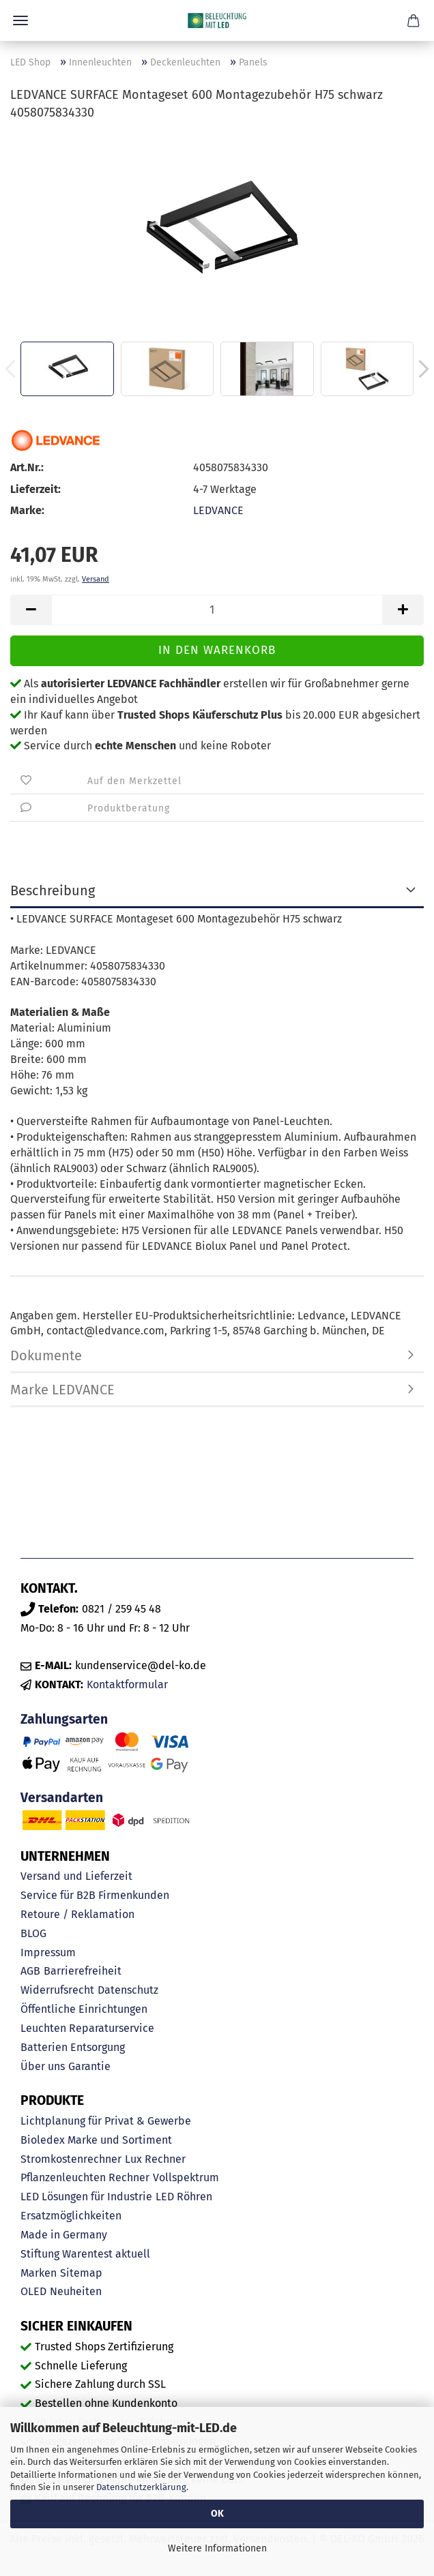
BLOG (33, 1933)
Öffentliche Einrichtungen (83, 2009)
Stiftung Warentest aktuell (85, 2253)
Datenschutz (128, 1989)
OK (217, 2513)
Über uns (42, 2066)
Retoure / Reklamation (77, 1914)
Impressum (48, 1952)
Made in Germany (63, 2234)
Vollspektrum (186, 2177)
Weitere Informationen (217, 2548)
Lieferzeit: (35, 489)
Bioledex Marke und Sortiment (96, 2139)
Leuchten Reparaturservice (87, 2028)
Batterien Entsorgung (72, 2047)
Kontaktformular (127, 1684)
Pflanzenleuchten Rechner (84, 2177)
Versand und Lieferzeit (76, 1876)
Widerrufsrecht (57, 1989)
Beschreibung (52, 890)
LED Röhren (184, 2196)
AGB (30, 1970)
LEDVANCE (218, 510)
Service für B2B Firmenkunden (94, 1895)
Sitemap (81, 2272)
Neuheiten (76, 2291)
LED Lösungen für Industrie (86, 2196)
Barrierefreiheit (82, 1970)
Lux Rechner (155, 2159)
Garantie (89, 2066)
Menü (20, 20)
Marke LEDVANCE (62, 1389)
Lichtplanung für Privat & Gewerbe (105, 2120)
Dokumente (46, 1355)
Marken (38, 2272)
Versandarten (61, 1798)
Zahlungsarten (64, 1719)
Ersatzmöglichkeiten (70, 2215)
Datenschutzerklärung (141, 2487)
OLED (33, 2291)
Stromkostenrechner (70, 2159)
